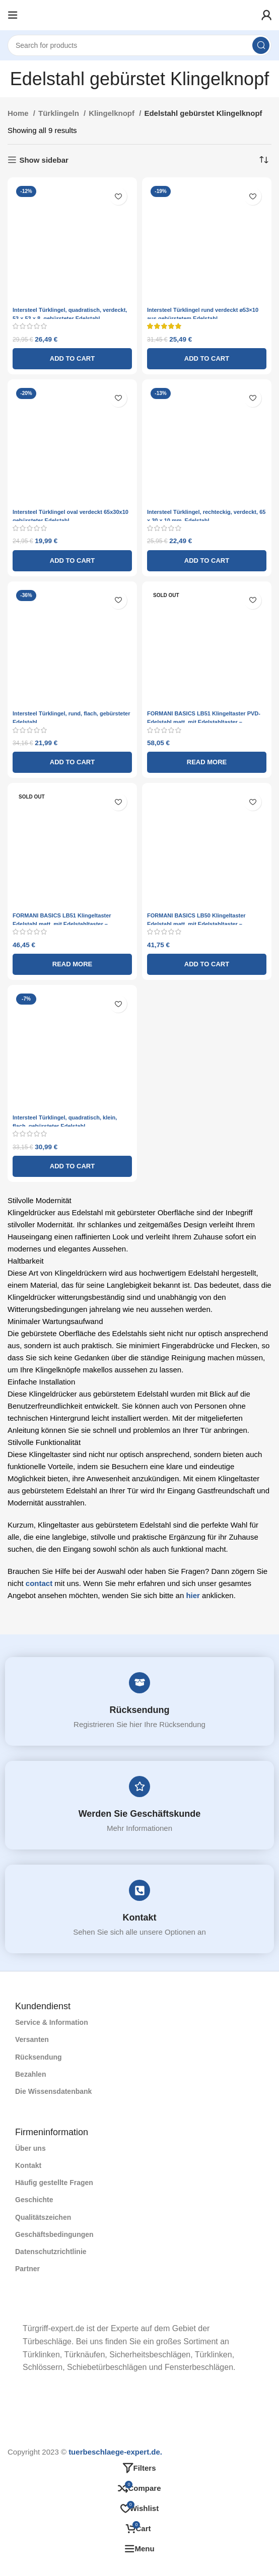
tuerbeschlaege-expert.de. (115, 2452)
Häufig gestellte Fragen (54, 2182)
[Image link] (15, 2308)
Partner (27, 2269)
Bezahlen (30, 2074)
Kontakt (140, 1917)
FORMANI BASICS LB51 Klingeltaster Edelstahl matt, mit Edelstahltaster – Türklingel (62, 924)
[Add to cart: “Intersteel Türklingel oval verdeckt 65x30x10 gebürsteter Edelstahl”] (72, 560)
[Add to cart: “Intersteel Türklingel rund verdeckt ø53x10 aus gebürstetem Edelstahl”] (206, 358)
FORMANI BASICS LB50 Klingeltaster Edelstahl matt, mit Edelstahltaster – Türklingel (196, 924)
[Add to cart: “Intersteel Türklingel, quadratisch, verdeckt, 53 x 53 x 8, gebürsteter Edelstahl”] (72, 358)
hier (193, 1595)
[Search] (139, 45)
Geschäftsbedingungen (54, 2234)
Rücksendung (140, 1710)
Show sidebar (43, 160)
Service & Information (51, 2022)
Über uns (30, 2148)
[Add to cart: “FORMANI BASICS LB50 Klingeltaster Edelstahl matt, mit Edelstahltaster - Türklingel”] (206, 964)
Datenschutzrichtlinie (51, 2252)
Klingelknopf (112, 113)
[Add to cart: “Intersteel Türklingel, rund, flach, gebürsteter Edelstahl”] (72, 762)
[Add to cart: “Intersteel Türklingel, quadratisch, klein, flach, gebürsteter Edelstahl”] (72, 1166)
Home (19, 113)
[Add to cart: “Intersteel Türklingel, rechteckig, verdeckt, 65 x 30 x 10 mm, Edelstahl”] (206, 560)
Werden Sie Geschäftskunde (140, 1814)
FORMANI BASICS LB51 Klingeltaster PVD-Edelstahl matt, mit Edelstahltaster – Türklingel (203, 722)
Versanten (32, 2039)
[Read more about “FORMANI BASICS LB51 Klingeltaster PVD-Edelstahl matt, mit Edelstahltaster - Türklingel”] (206, 762)
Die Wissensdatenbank (53, 2091)
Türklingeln (59, 113)
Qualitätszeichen (43, 2217)
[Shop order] (263, 159)
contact (39, 1583)
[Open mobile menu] (13, 15)
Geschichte (34, 2200)
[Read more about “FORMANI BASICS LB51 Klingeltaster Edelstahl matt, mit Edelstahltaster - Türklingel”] (72, 964)
